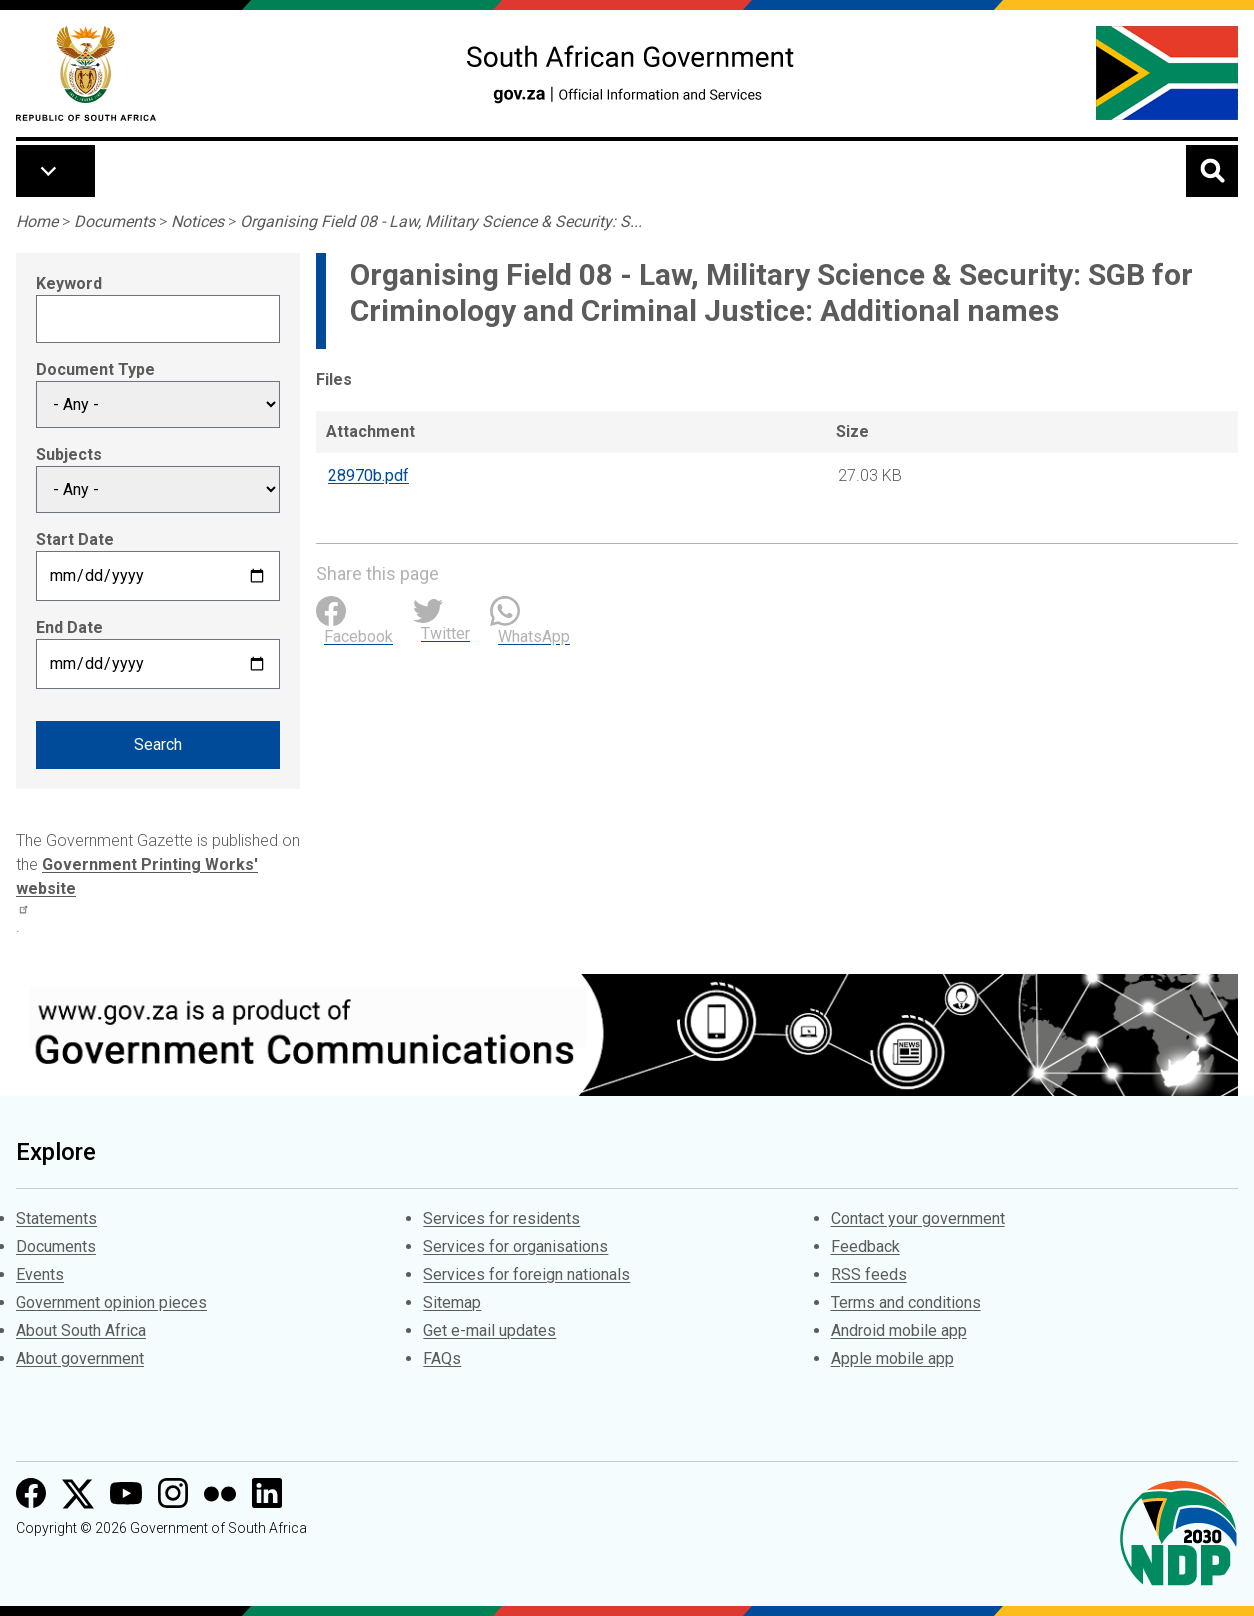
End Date (69, 627)
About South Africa (81, 1330)
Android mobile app (899, 1330)
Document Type (95, 369)
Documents (114, 221)
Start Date (75, 539)
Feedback (865, 1246)
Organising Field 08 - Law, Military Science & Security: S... (441, 221)
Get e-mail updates (489, 1330)
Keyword (69, 283)
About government (80, 1358)
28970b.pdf (368, 475)
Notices (197, 221)
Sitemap (452, 1302)
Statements (56, 1218)
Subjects (69, 454)
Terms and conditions (906, 1302)
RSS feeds (869, 1274)
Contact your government (918, 1218)
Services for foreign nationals (526, 1274)
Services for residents (501, 1218)
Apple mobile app (892, 1358)
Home (37, 221)
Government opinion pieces (111, 1302)
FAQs (442, 1358)
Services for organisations (515, 1246)
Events (40, 1274)
